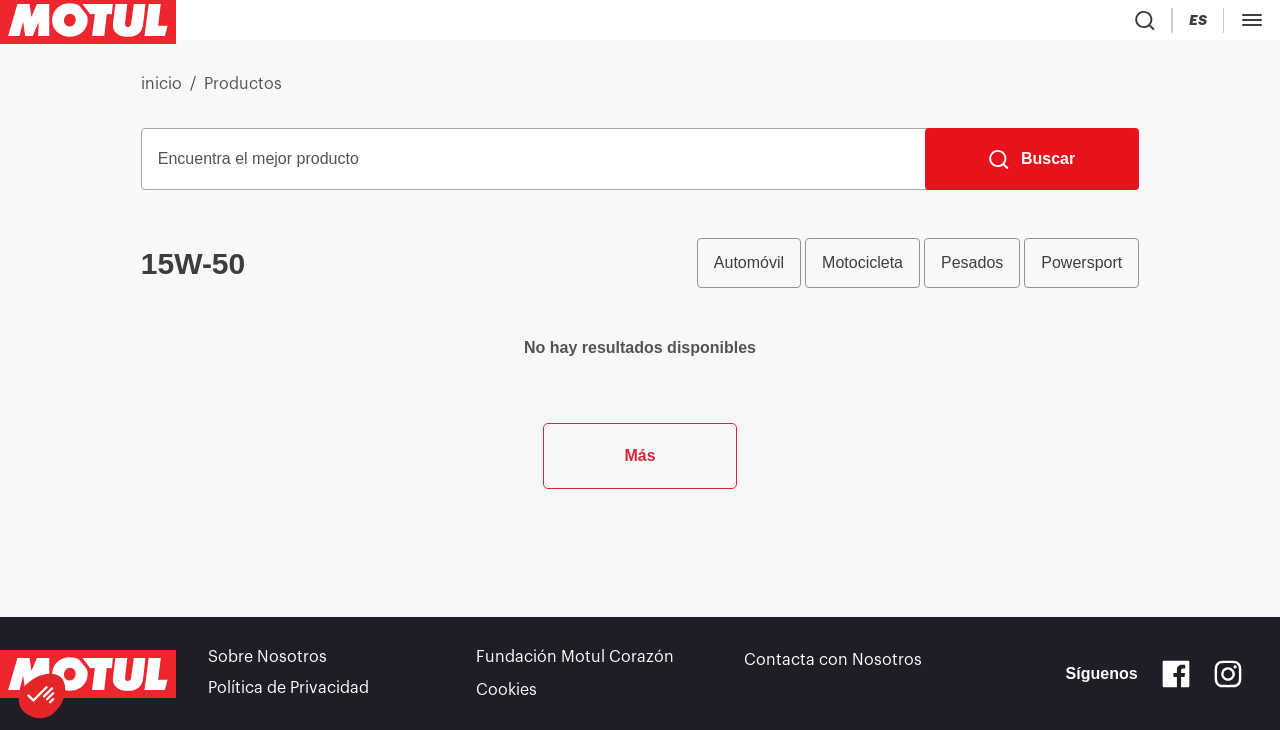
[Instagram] (1228, 676)
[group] (918, 271)
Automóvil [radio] (749, 270)
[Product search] (1140, 24)
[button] (42, 696)
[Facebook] (1176, 676)
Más (639, 549)
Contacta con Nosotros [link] (833, 662)
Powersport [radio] (1081, 270)
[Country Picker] (1198, 24)
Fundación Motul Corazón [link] (575, 662)
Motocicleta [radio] (862, 270)
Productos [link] (243, 92)
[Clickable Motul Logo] (88, 24)
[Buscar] (1032, 167)
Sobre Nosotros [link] (267, 662)
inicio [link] (161, 92)
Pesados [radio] (972, 270)
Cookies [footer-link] (506, 690)
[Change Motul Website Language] (1255, 24)
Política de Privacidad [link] (288, 690)
